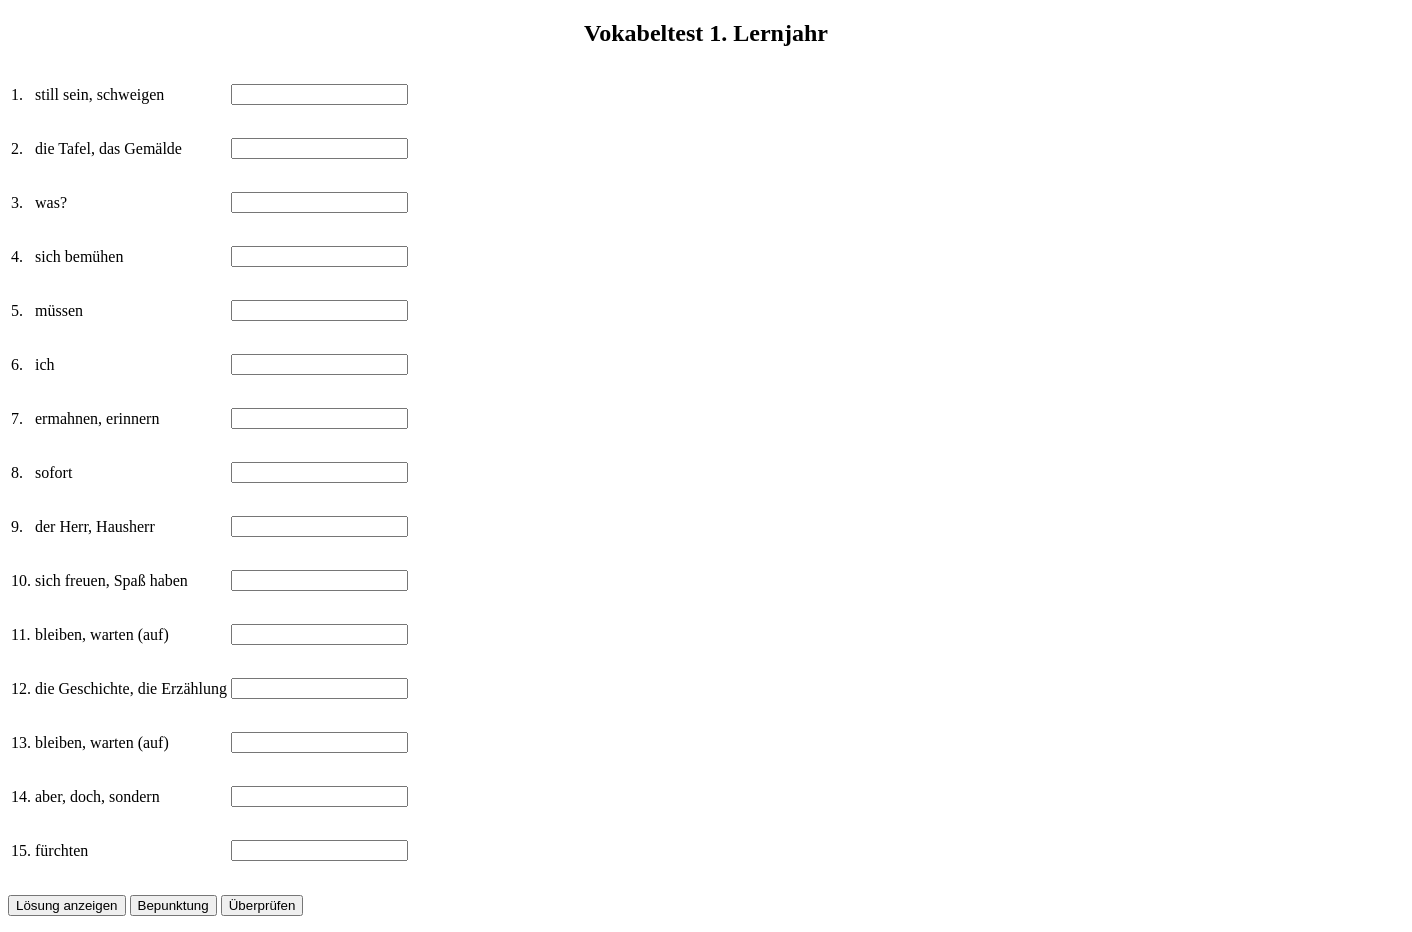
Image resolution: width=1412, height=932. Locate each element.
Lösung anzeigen (67, 905)
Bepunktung (173, 905)
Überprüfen (262, 905)
